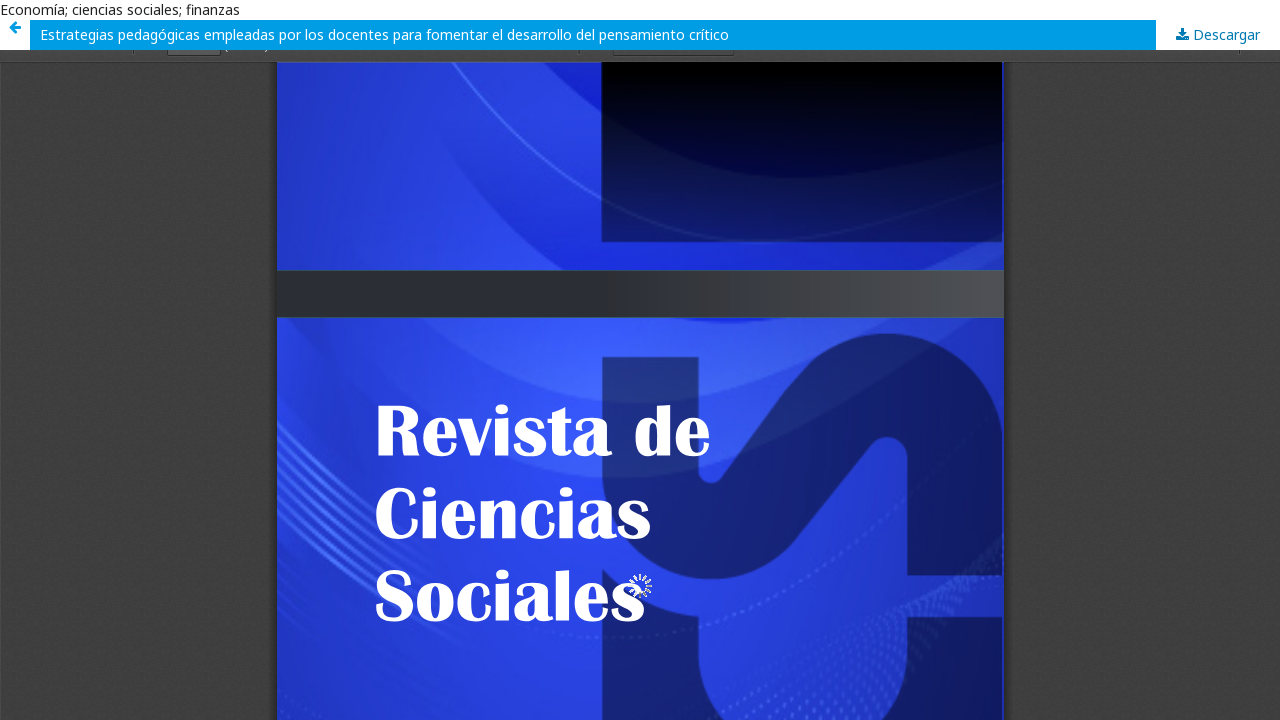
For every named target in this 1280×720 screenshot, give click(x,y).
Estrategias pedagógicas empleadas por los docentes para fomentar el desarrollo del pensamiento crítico (384, 34)
